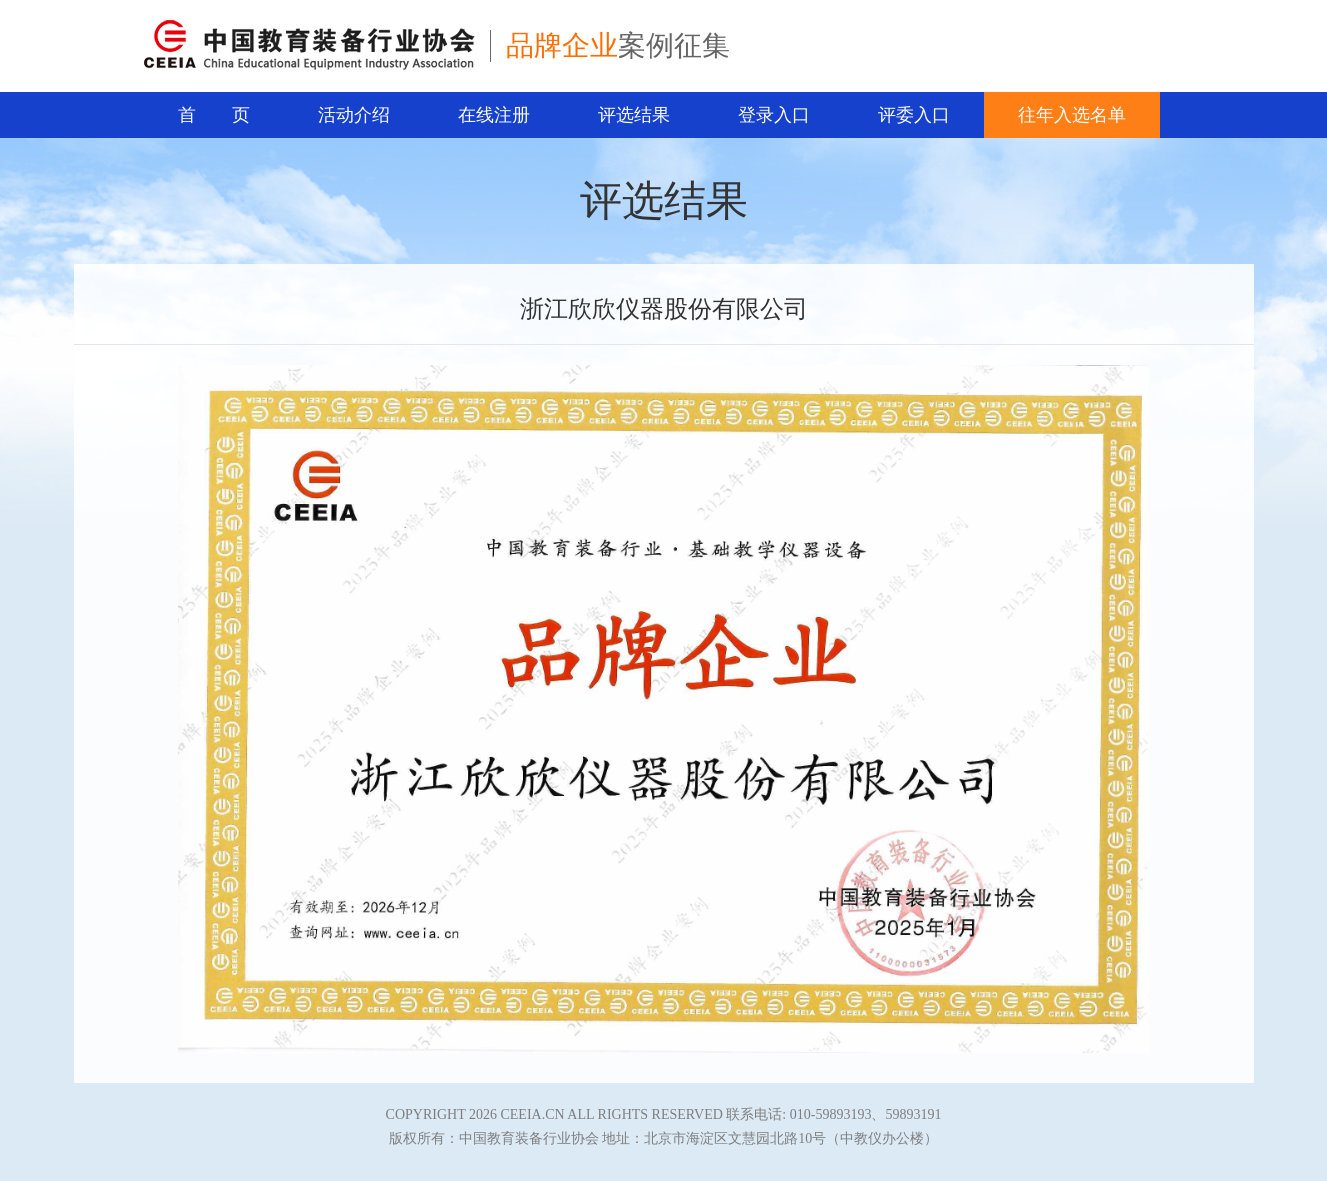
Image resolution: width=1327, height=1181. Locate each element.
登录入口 (774, 115)
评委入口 (914, 115)
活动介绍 (354, 115)
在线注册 (494, 115)
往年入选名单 (1072, 115)
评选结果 (634, 115)
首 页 (214, 115)
